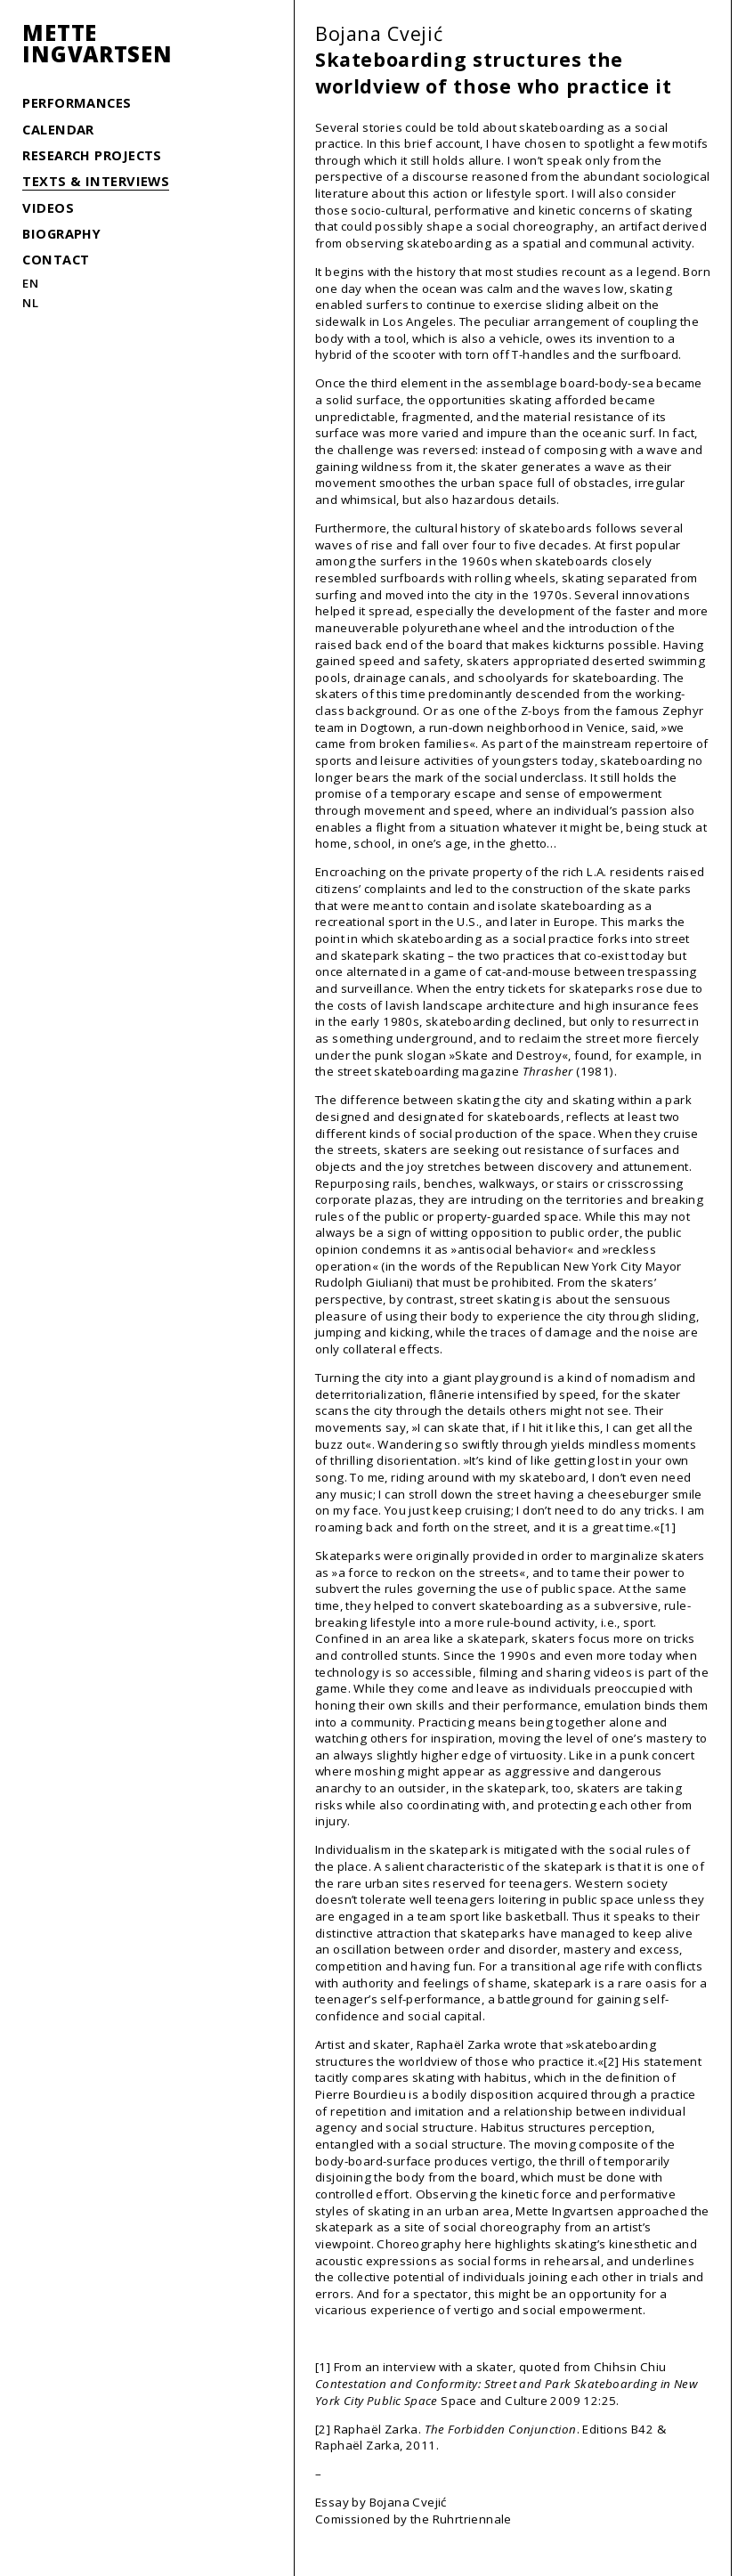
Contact (55, 259)
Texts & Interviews (95, 181)
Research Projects (91, 155)
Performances (76, 102)
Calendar (58, 129)
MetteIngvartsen (97, 43)
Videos (48, 207)
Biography (61, 233)
